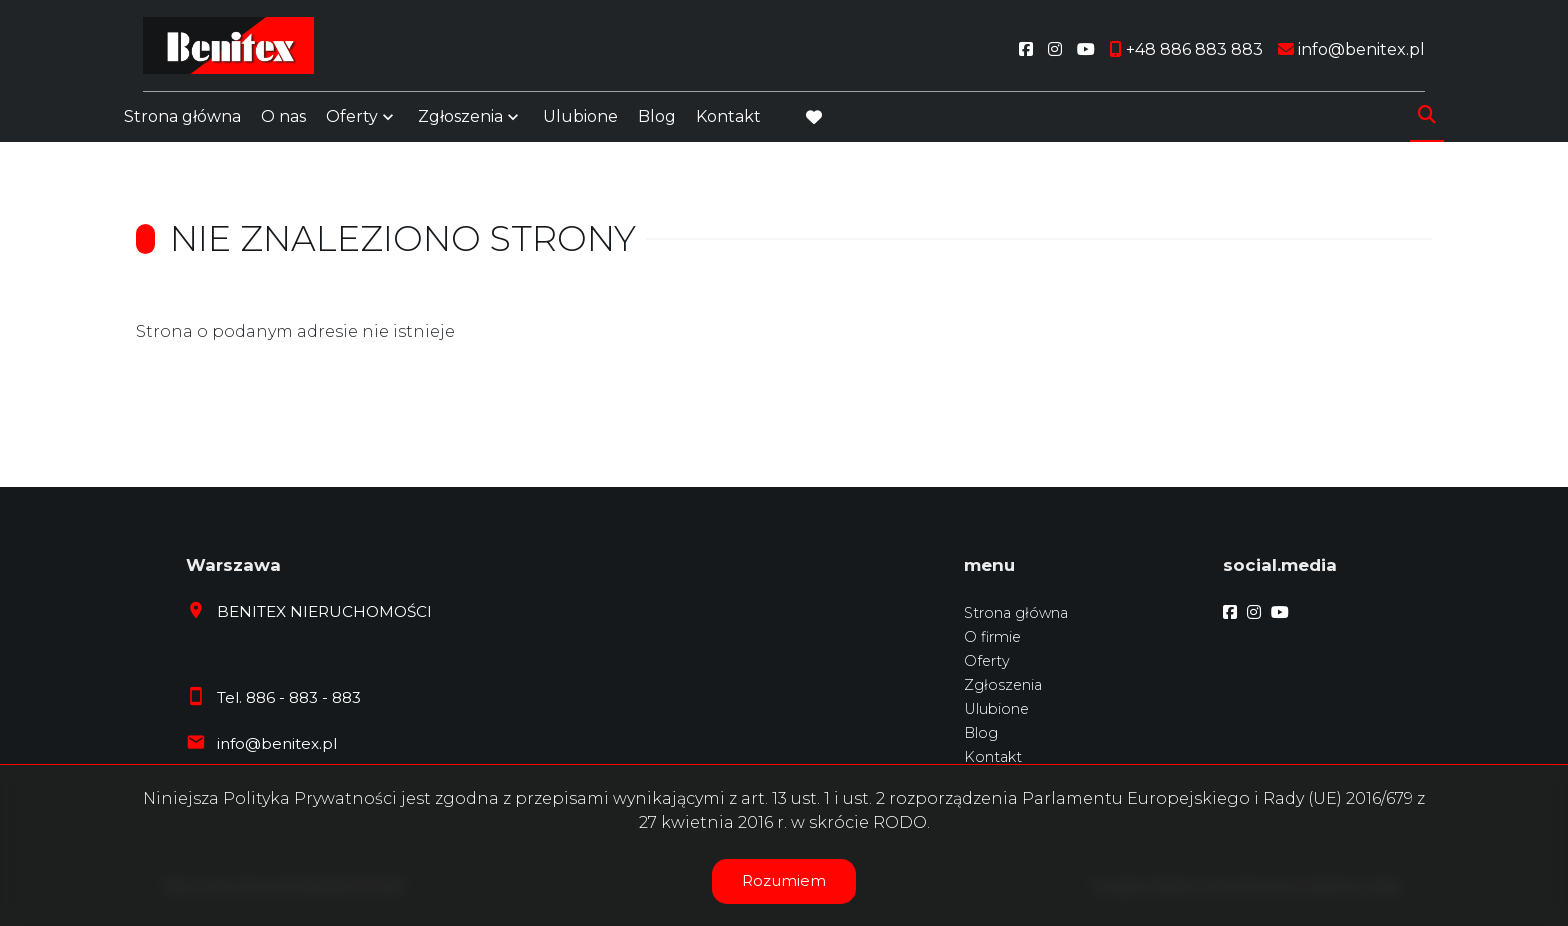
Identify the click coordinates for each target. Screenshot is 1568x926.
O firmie (992, 637)
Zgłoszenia (460, 122)
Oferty (352, 122)
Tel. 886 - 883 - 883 (289, 697)
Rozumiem (784, 880)
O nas (283, 122)
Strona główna (182, 122)
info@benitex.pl (277, 743)
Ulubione (580, 122)
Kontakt (728, 122)
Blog (657, 122)
